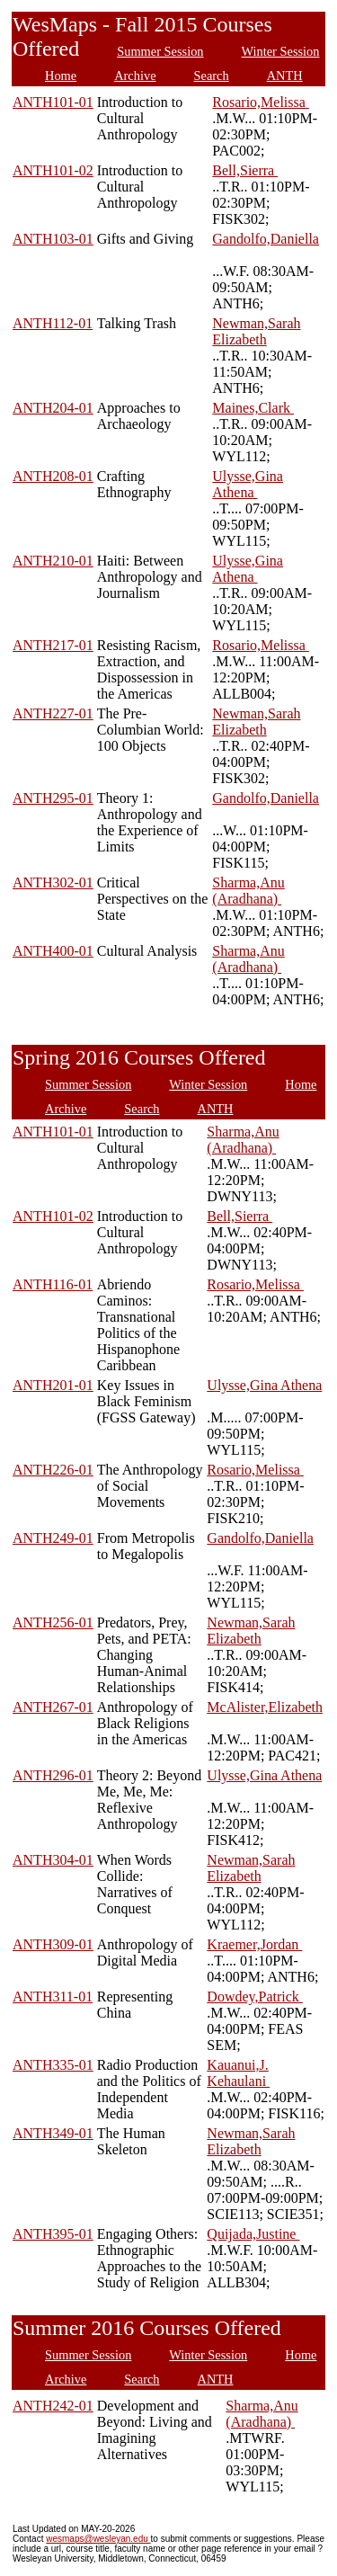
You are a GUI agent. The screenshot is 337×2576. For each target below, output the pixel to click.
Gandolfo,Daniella (265, 238)
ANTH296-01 (53, 1775)
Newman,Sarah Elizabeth (256, 331)
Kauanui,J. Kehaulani (238, 2073)
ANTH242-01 (53, 2405)
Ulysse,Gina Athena (247, 484)
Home (60, 75)
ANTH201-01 (53, 1385)
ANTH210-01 (53, 560)
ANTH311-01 (53, 1996)
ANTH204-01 (53, 407)
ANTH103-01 (53, 238)
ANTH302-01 (53, 882)
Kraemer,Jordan (254, 1944)
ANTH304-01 (53, 1859)
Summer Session (160, 51)
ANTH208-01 (53, 476)
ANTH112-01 (53, 323)
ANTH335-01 (53, 2064)
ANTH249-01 (53, 1538)
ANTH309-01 (53, 1944)
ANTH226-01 (53, 1469)
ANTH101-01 (53, 102)
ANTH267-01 (53, 1707)
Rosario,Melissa (260, 102)
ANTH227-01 (53, 713)
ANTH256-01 (53, 1622)
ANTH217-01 (53, 645)
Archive (134, 75)
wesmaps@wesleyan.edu (98, 2539)
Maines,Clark (253, 407)
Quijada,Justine (253, 2234)
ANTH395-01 (53, 2234)
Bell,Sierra (245, 170)
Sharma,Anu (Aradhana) (248, 890)
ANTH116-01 (53, 1284)
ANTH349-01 (53, 2133)
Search (211, 75)
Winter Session (281, 51)
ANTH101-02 (53, 170)
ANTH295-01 (53, 798)
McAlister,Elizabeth (265, 1707)
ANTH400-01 (53, 950)
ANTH (285, 75)
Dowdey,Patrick (255, 1996)
